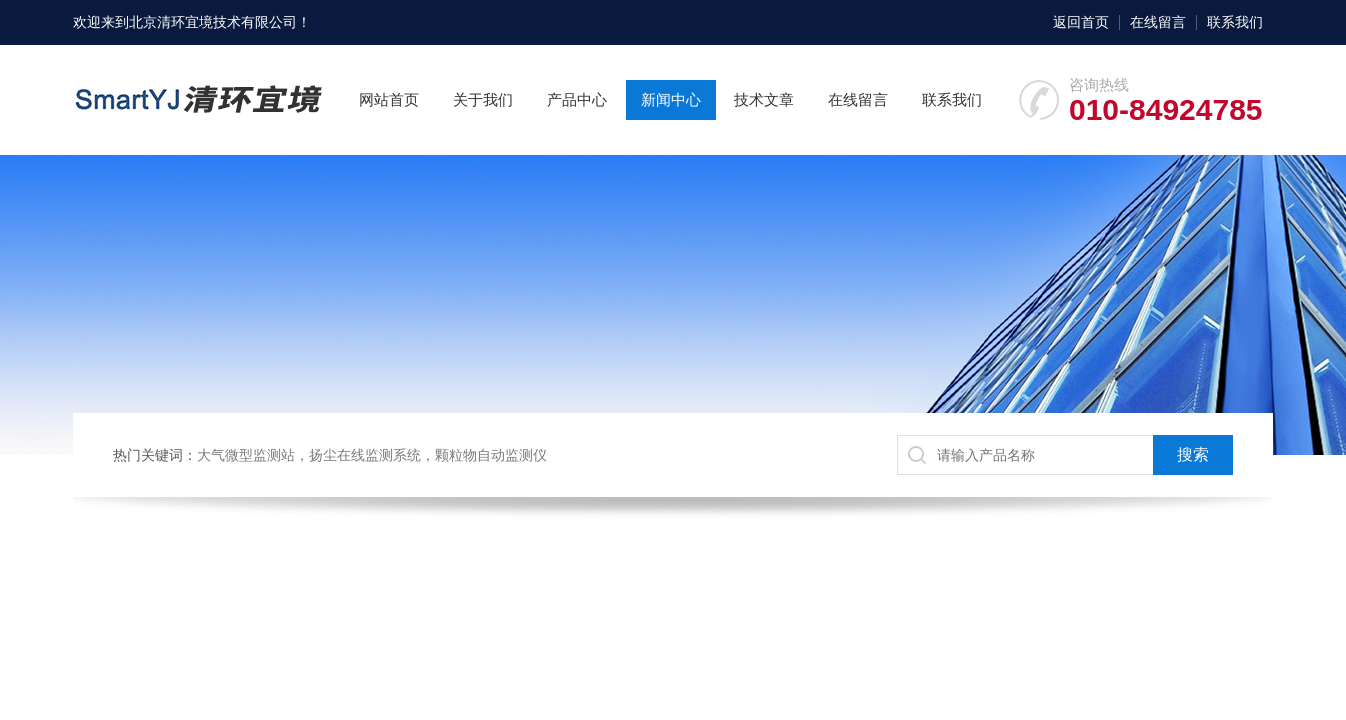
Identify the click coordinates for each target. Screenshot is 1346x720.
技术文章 (764, 99)
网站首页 (389, 99)
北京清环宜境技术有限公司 (213, 22)
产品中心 (577, 99)
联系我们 (1235, 22)
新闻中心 (671, 99)
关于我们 (483, 99)
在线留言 (1158, 22)
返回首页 (1081, 22)
